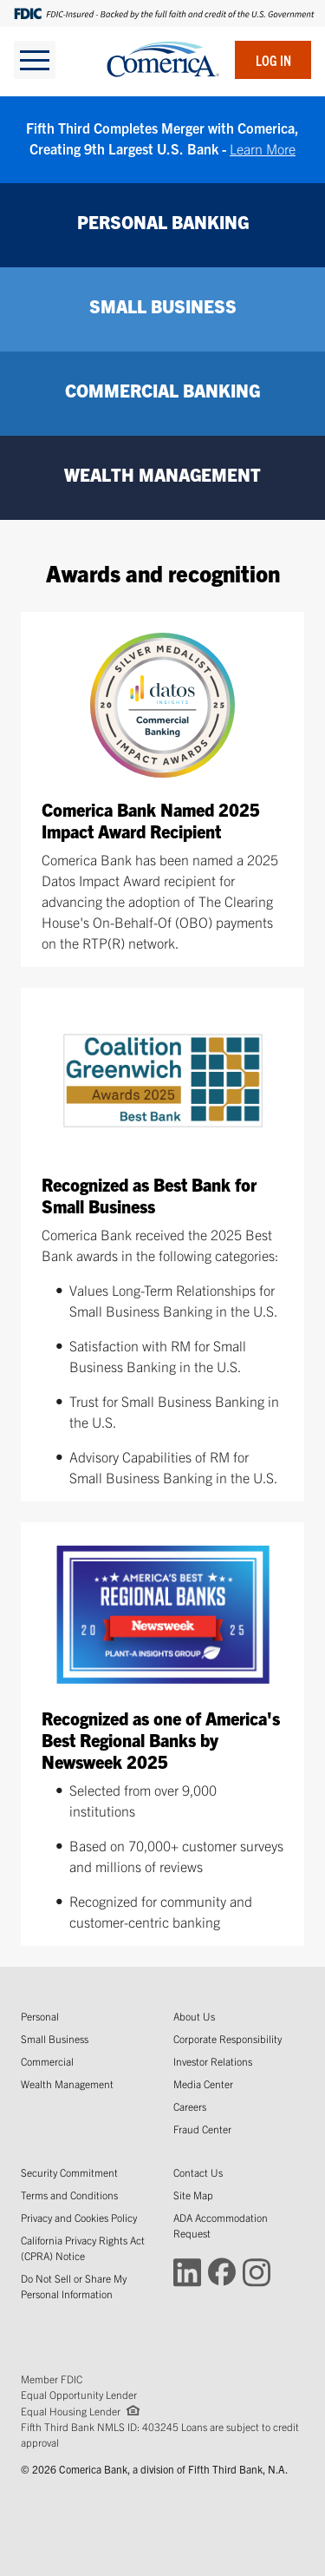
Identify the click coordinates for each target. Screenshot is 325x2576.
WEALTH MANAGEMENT (162, 474)
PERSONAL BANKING (163, 222)
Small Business (54, 2038)
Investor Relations (212, 2060)
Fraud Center (202, 2128)
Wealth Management (67, 2083)
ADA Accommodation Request (220, 2225)
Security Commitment (69, 2171)
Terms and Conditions (69, 2194)
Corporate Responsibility (227, 2038)
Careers (189, 2106)
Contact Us (198, 2171)
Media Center (203, 2083)
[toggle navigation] (34, 60)
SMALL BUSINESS (163, 306)
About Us (194, 2015)
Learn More (263, 148)
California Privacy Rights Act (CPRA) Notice (83, 2247)
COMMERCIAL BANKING (162, 390)
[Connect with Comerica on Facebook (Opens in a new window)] (222, 2271)
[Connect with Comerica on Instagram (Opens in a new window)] (256, 2271)
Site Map (193, 2194)
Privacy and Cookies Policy (79, 2217)
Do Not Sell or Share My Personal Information (74, 2285)
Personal (40, 2015)
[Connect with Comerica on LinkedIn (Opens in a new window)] (187, 2271)
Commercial (47, 2060)
